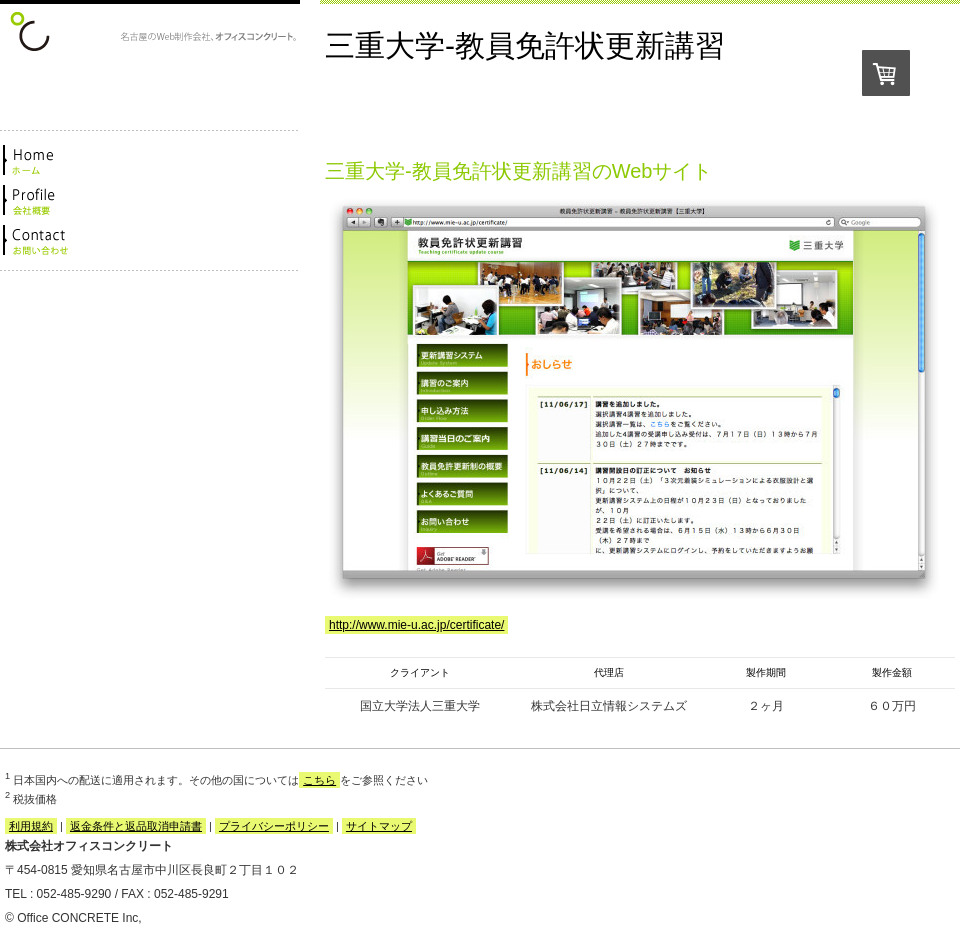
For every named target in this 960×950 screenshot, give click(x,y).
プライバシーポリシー (274, 826)
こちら (319, 780)
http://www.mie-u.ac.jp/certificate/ (416, 625)
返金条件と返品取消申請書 (136, 826)
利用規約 (31, 826)
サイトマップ (379, 826)
